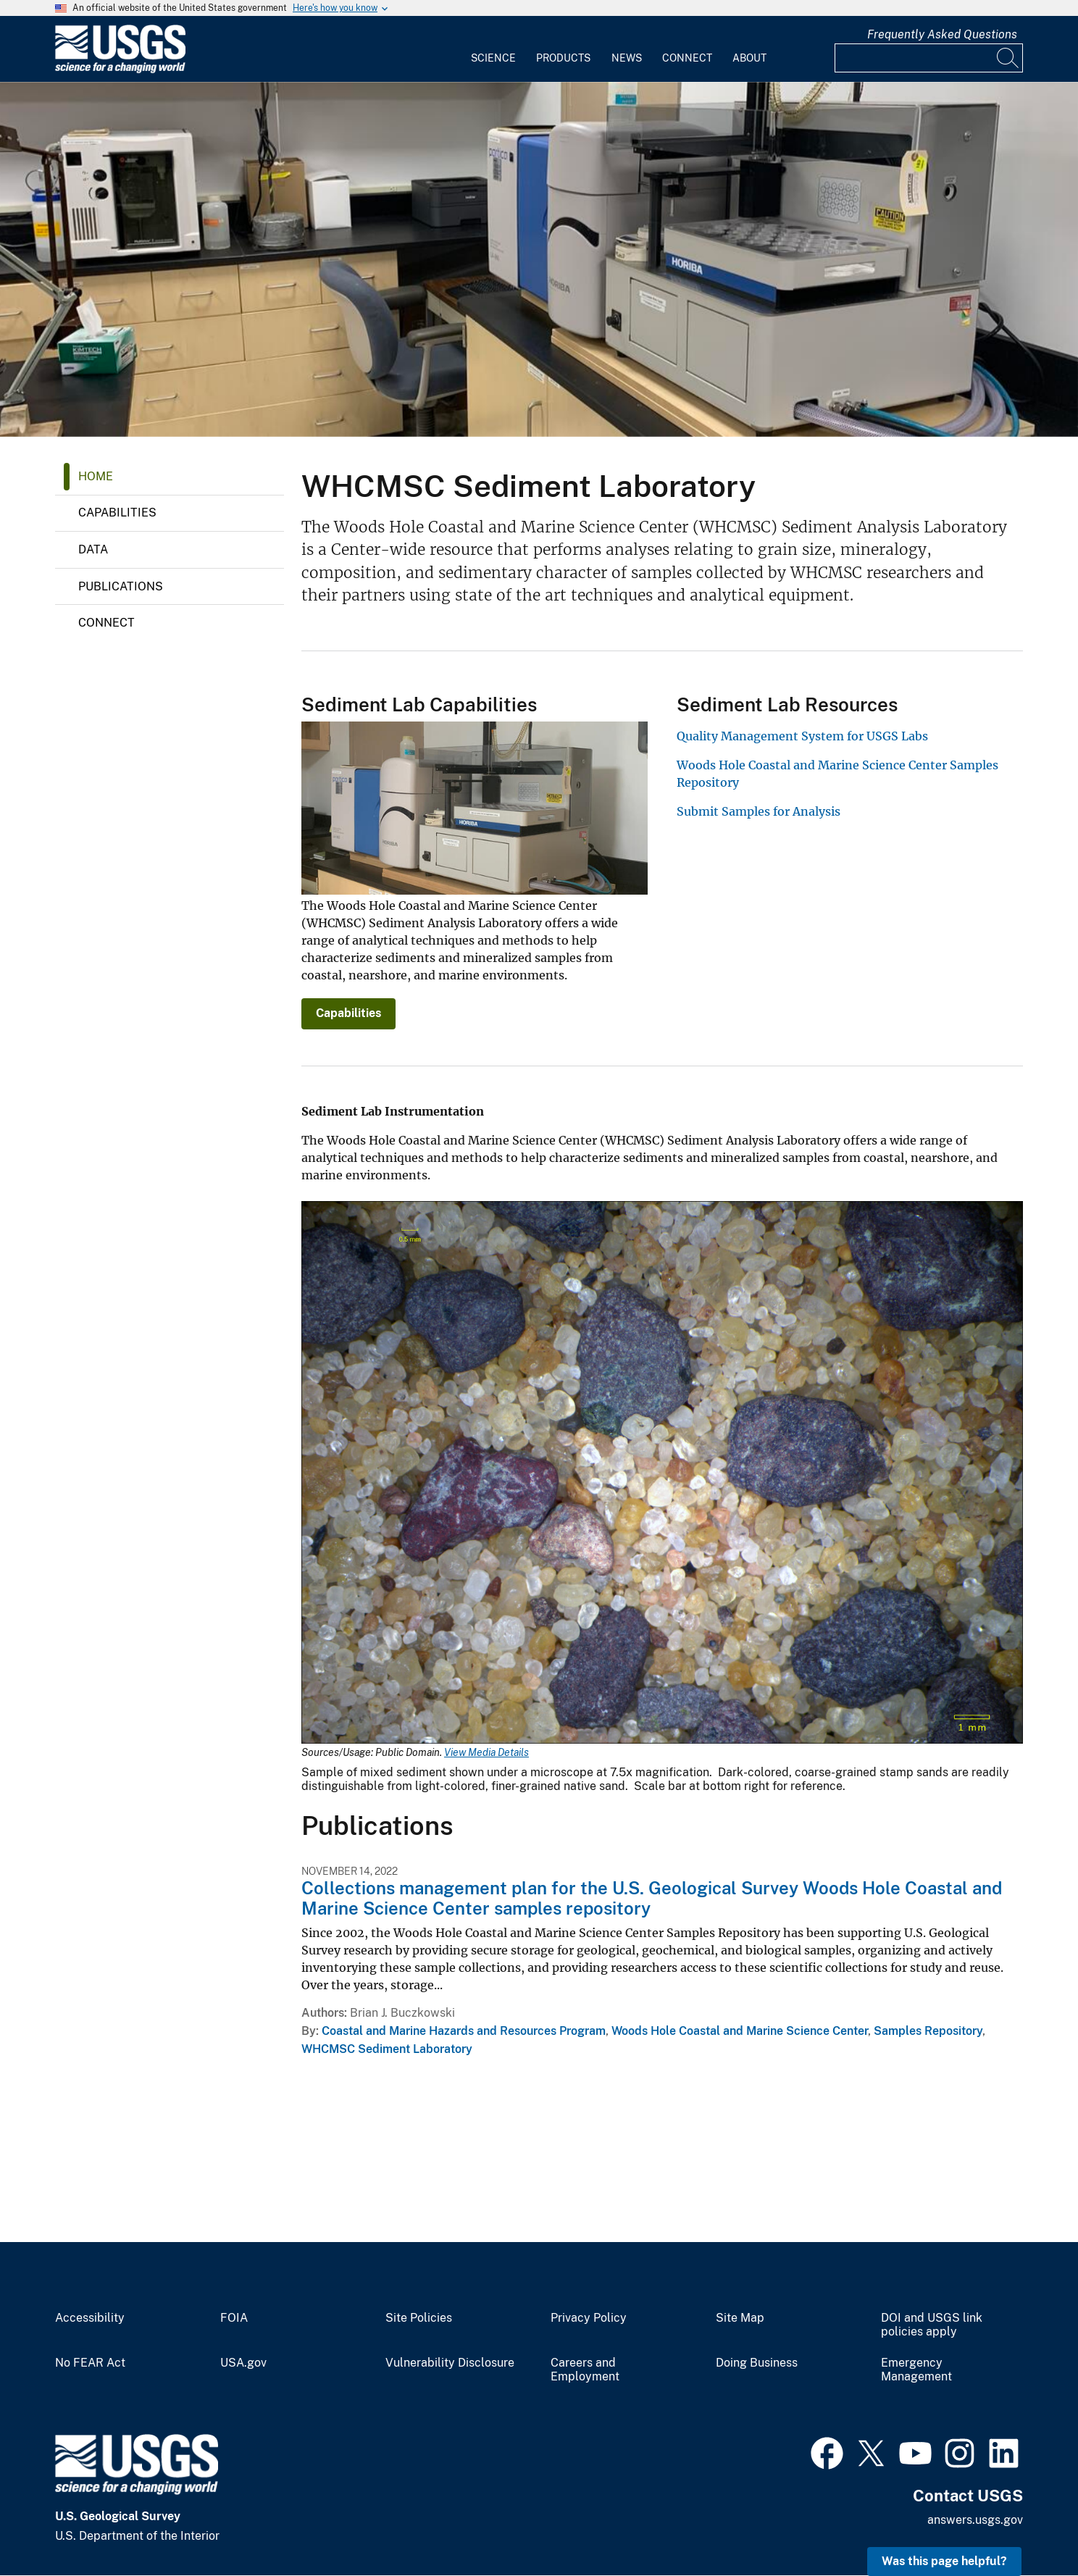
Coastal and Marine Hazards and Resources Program (464, 2031)
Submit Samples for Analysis (758, 811)
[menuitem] (493, 49)
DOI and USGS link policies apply (931, 2325)
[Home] (120, 70)
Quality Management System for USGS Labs (802, 736)
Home (95, 476)
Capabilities (117, 512)
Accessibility (90, 2318)
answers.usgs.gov (975, 2520)
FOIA (234, 2318)
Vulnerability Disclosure (449, 2363)
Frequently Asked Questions (942, 34)
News (626, 58)
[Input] (929, 57)
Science (493, 58)
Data (93, 549)
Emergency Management (916, 2370)
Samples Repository (928, 2031)
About (749, 58)
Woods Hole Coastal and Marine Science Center (739, 2031)
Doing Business (757, 2363)
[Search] (1008, 57)
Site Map (740, 2318)
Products (563, 58)
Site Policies (418, 2318)
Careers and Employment (585, 2370)
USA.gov (243, 2363)
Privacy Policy (589, 2318)
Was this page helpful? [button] (944, 2561)
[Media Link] (662, 1474)
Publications (120, 586)
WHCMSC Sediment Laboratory (386, 2049)
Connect (687, 58)
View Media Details (486, 1752)
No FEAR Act (90, 2363)
